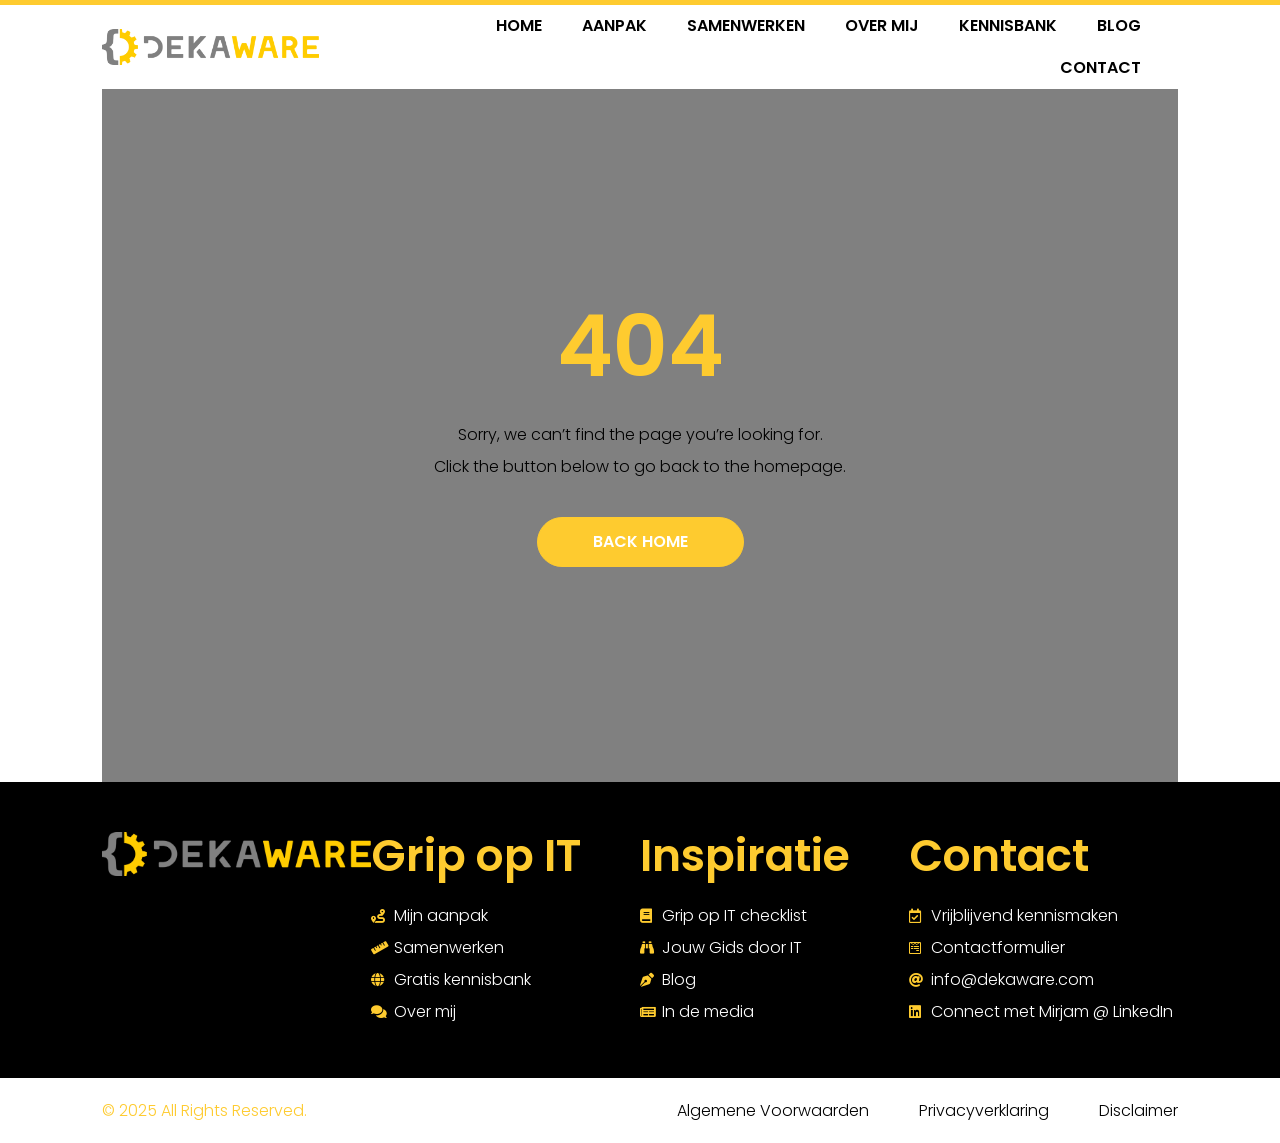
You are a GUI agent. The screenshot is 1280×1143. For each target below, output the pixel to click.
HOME (519, 25)
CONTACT (1100, 67)
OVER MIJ (882, 25)
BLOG (1119, 25)
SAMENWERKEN (746, 25)
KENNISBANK (1008, 25)
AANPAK (614, 25)
